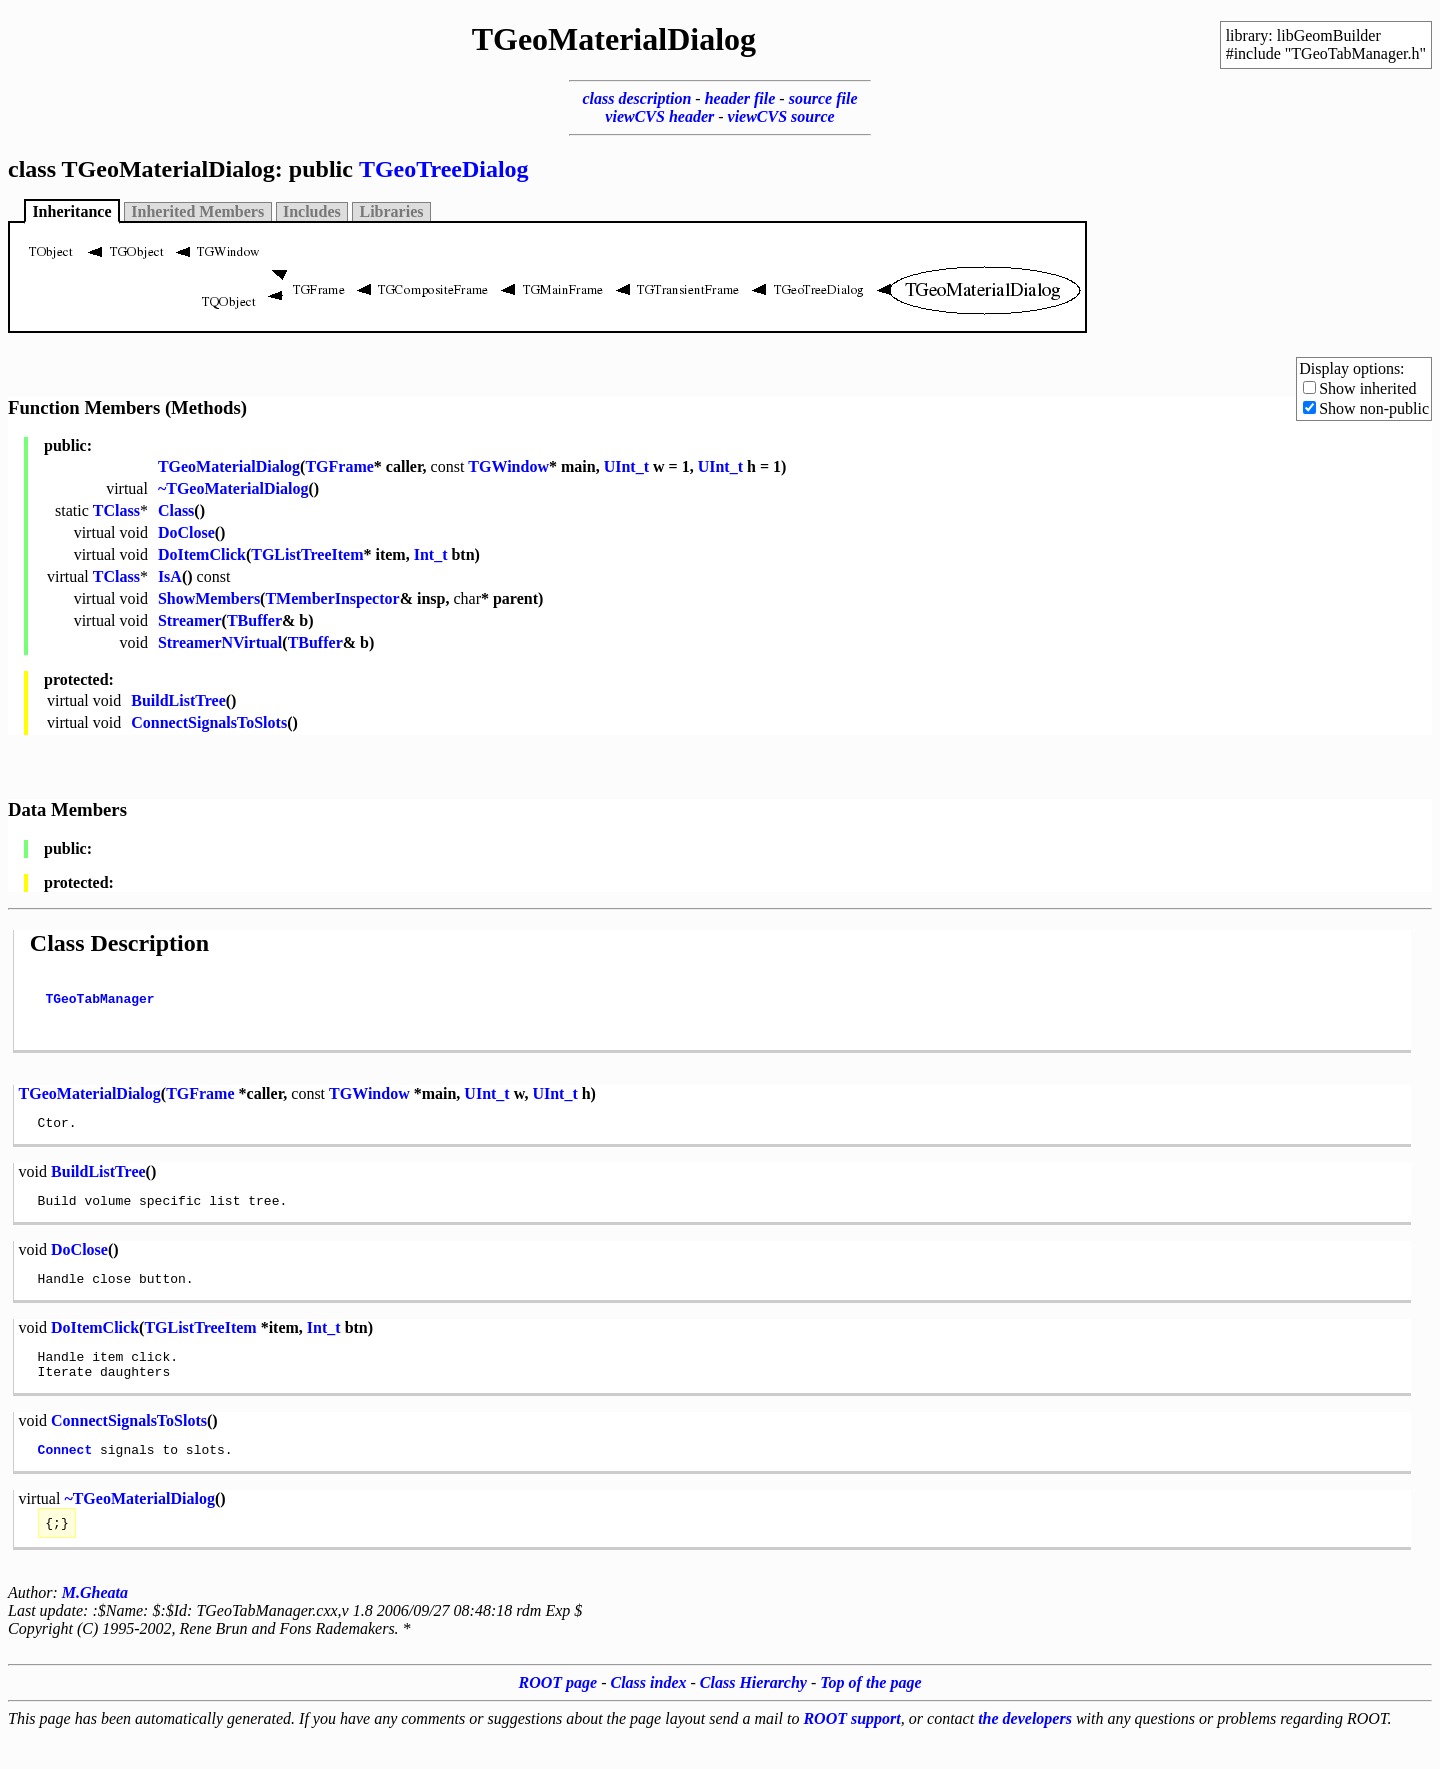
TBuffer (254, 620)
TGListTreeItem (307, 554)
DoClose (186, 532)
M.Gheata (95, 1625)
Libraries (392, 211)
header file (740, 98)
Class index (649, 1715)
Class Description (119, 943)
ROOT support (851, 1751)
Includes (312, 211)
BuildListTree (178, 700)
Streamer (190, 620)
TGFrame (339, 466)
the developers (1025, 1751)
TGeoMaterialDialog (229, 466)
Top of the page (870, 1715)
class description (636, 98)
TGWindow (508, 466)
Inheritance (71, 211)
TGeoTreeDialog (444, 169)
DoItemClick (202, 554)
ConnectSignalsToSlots (209, 722)
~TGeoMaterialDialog (233, 488)
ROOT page (558, 1715)
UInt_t (626, 466)
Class (176, 510)
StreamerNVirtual (220, 642)
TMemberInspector (332, 598)
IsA (170, 576)
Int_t (431, 554)
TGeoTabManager (99, 1004)
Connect (65, 1479)
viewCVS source (781, 116)
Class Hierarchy (753, 1715)
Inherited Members (197, 211)
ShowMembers (209, 598)
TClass (116, 510)
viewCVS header (659, 116)
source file (823, 98)
